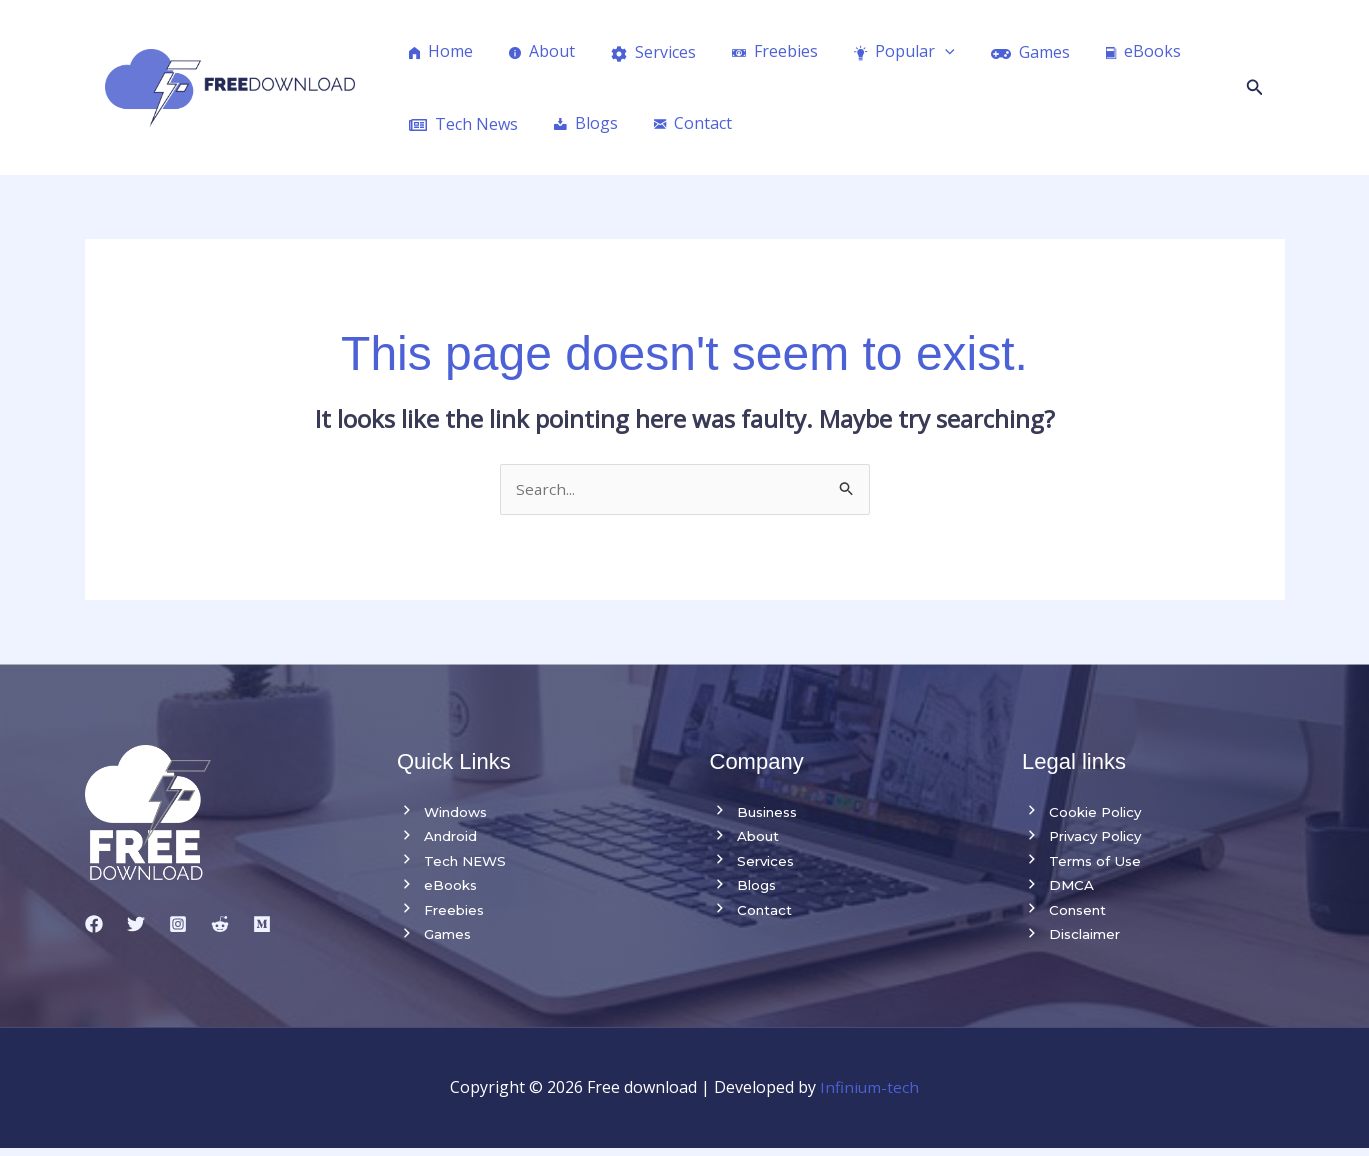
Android (439, 839)
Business (757, 813)
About (745, 839)
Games (435, 941)
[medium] (262, 925)
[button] (1255, 88)
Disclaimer (1074, 941)
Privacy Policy (1086, 839)
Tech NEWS (454, 864)
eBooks (438, 890)
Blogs (744, 890)
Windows (445, 813)
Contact (752, 915)
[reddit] (220, 925)
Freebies (442, 915)
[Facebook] (94, 925)
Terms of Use (1083, 864)
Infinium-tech (870, 1095)
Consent (1066, 915)
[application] (927, 51)
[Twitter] (136, 925)
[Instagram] (178, 925)
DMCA (1058, 890)
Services (754, 864)
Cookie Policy (1084, 813)
